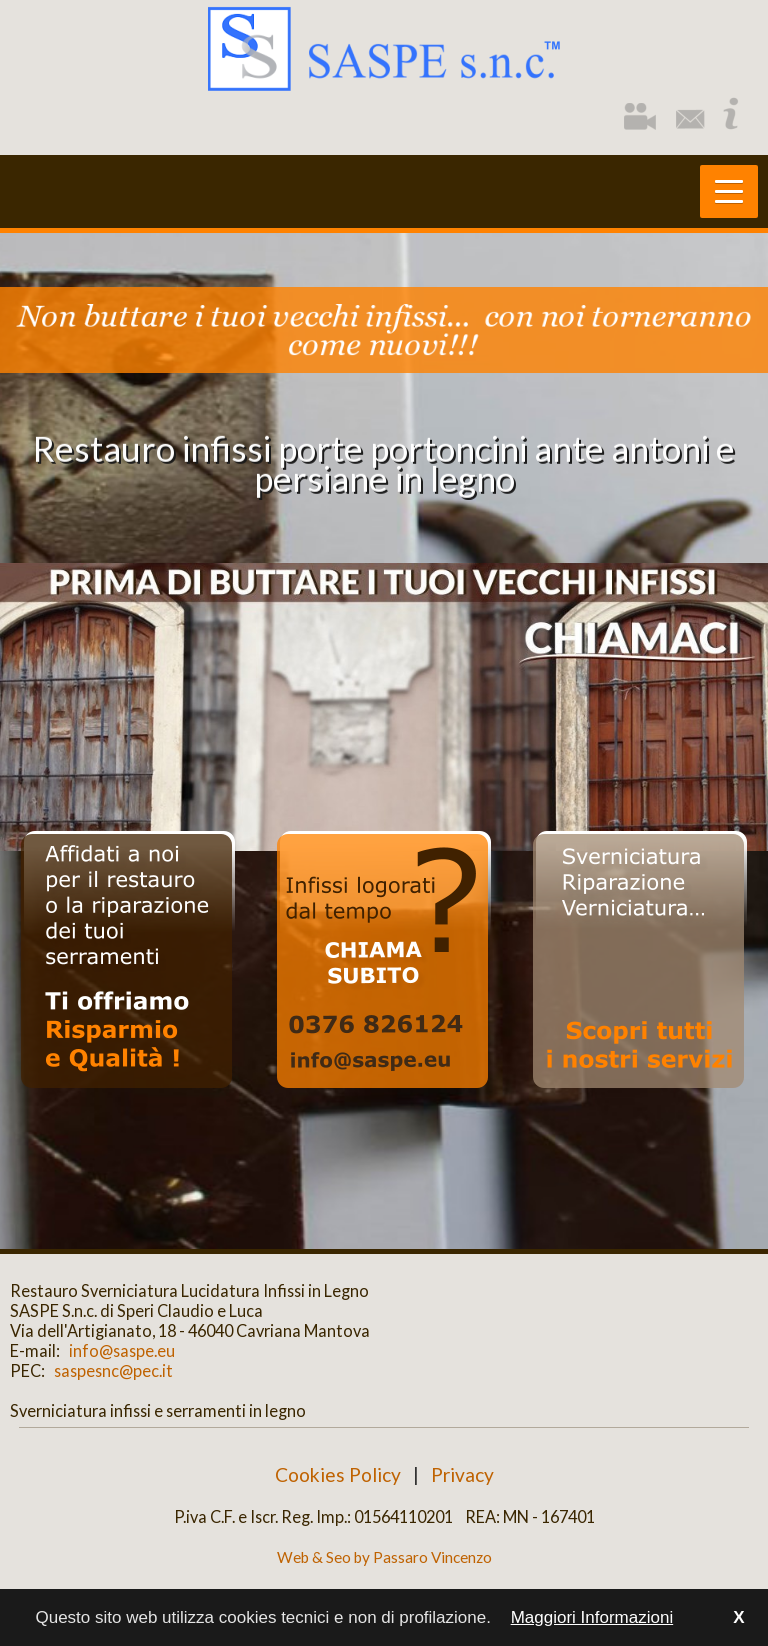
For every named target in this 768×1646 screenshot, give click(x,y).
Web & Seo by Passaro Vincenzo (384, 1557)
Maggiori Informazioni (592, 1617)
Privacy (462, 1474)
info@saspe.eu (119, 1350)
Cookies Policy (338, 1474)
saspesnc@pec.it (110, 1370)
